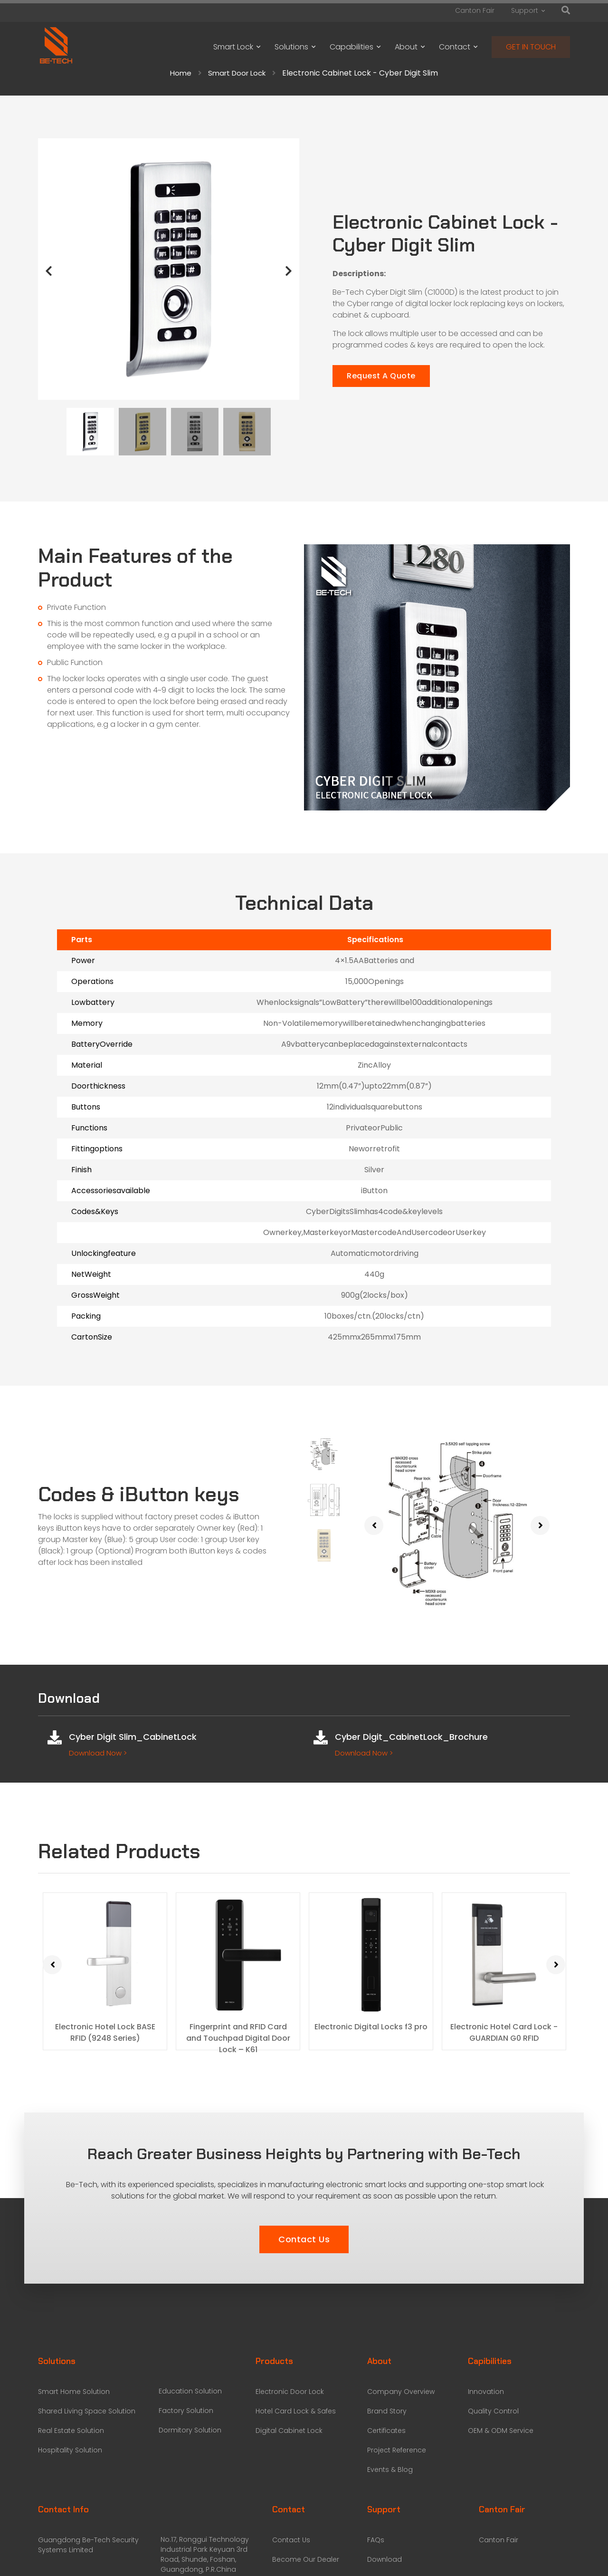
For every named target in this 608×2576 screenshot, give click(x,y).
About (410, 46)
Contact (458, 46)
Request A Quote (381, 375)
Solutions (295, 46)
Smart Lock (236, 46)
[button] (304, 2240)
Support (528, 10)
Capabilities (355, 46)
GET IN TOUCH (531, 46)
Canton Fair (474, 10)
